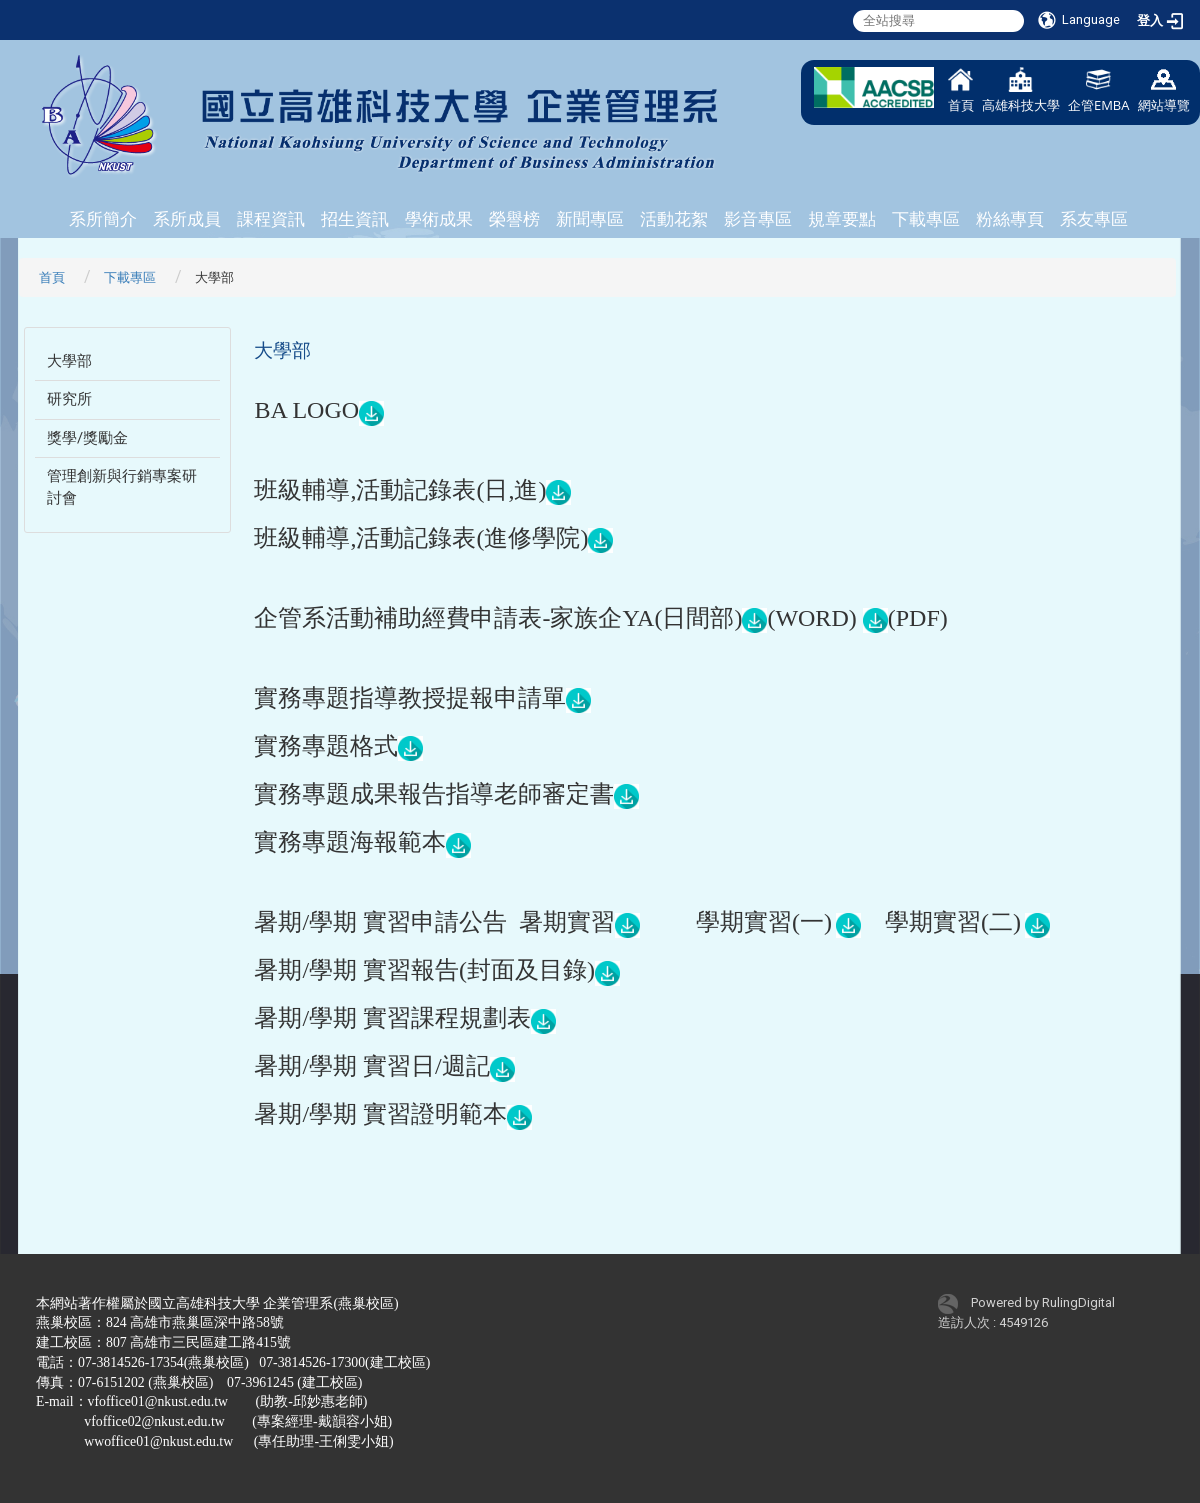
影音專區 (758, 219)
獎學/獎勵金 (87, 438)
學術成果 (439, 219)
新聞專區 (590, 219)
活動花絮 (674, 219)
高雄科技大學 (1021, 90)
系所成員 (187, 219)
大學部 (69, 361)
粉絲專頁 (1010, 219)
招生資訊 (355, 219)
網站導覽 (1164, 90)
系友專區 (1094, 219)
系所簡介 (103, 219)
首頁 (961, 90)
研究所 (69, 399)
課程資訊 (271, 219)
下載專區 (926, 219)
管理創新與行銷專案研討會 (122, 486)
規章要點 (842, 219)
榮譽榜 (514, 219)
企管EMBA (1099, 90)
